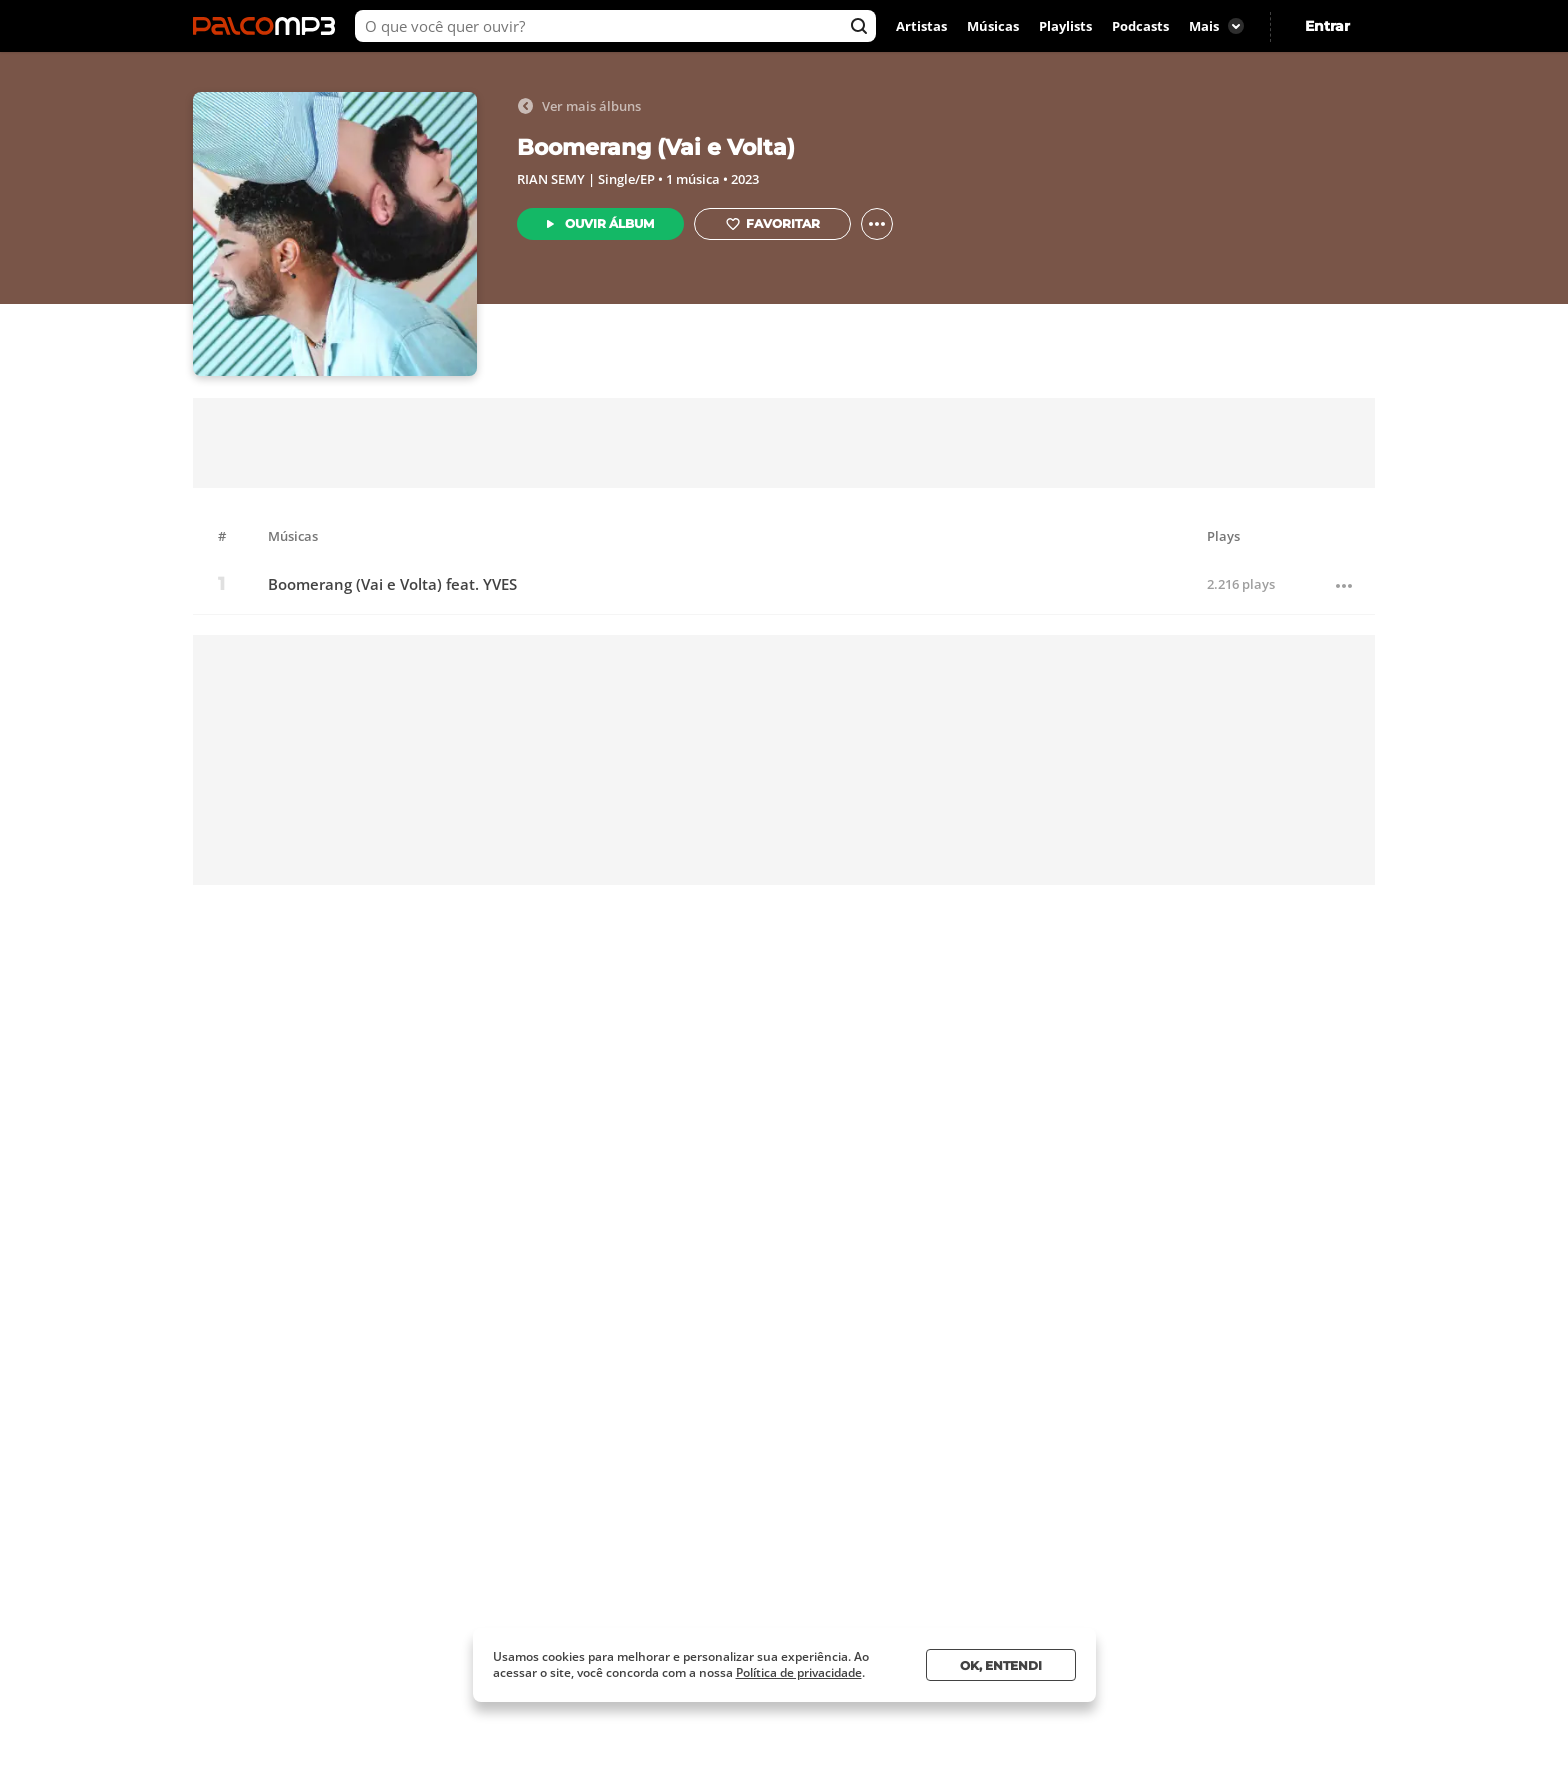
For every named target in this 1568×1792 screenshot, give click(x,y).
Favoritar (772, 224)
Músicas (993, 26)
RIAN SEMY (551, 179)
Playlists (1065, 26)
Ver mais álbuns (579, 106)
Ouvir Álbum (609, 223)
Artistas (921, 26)
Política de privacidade (799, 1672)
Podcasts (1140, 26)
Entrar (1327, 26)
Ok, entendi (1001, 1665)
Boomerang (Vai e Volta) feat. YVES (392, 584)
